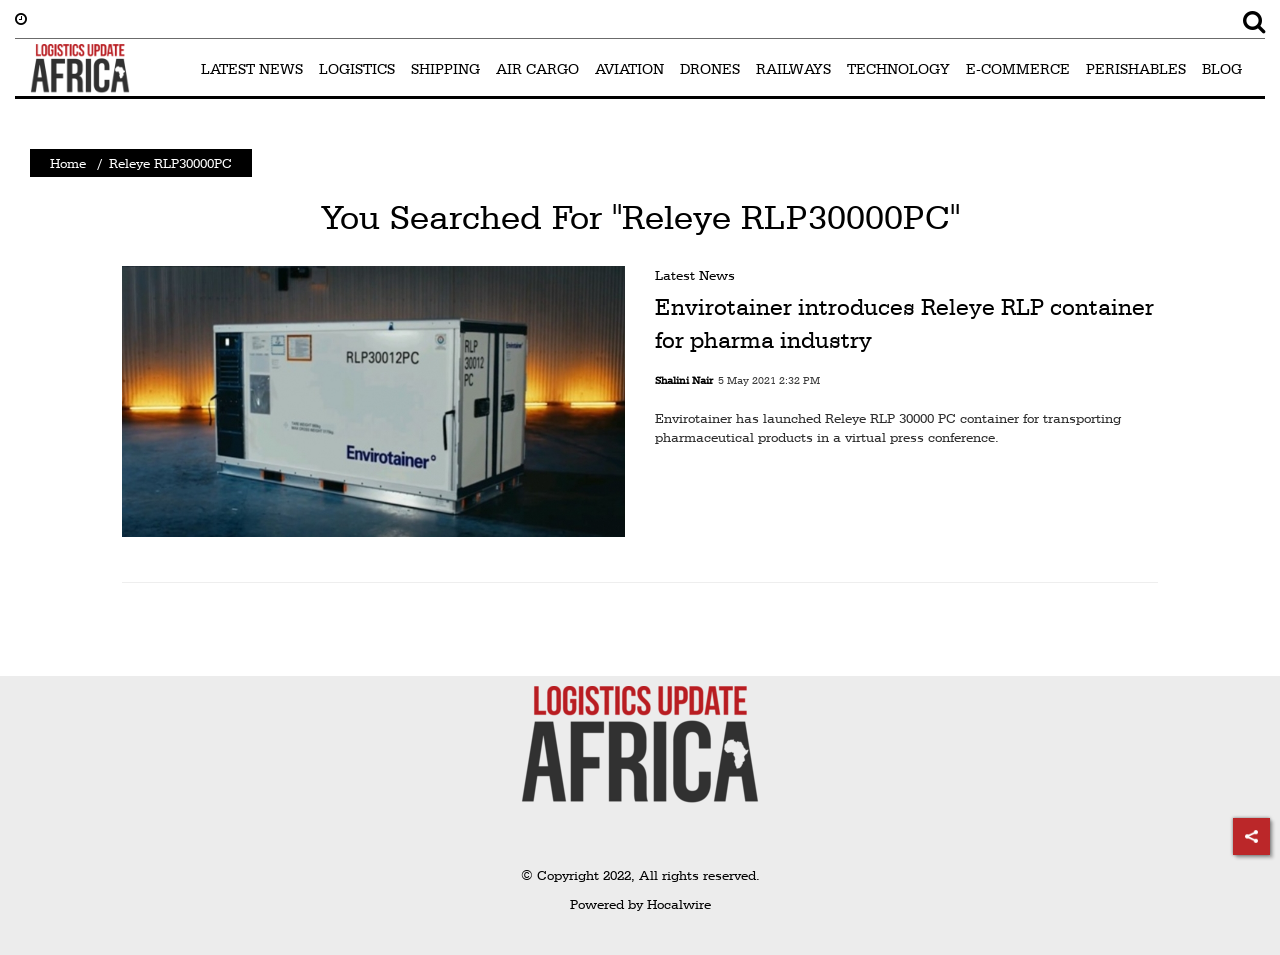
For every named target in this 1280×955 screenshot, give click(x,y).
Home (68, 163)
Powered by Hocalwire (640, 904)
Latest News (695, 275)
